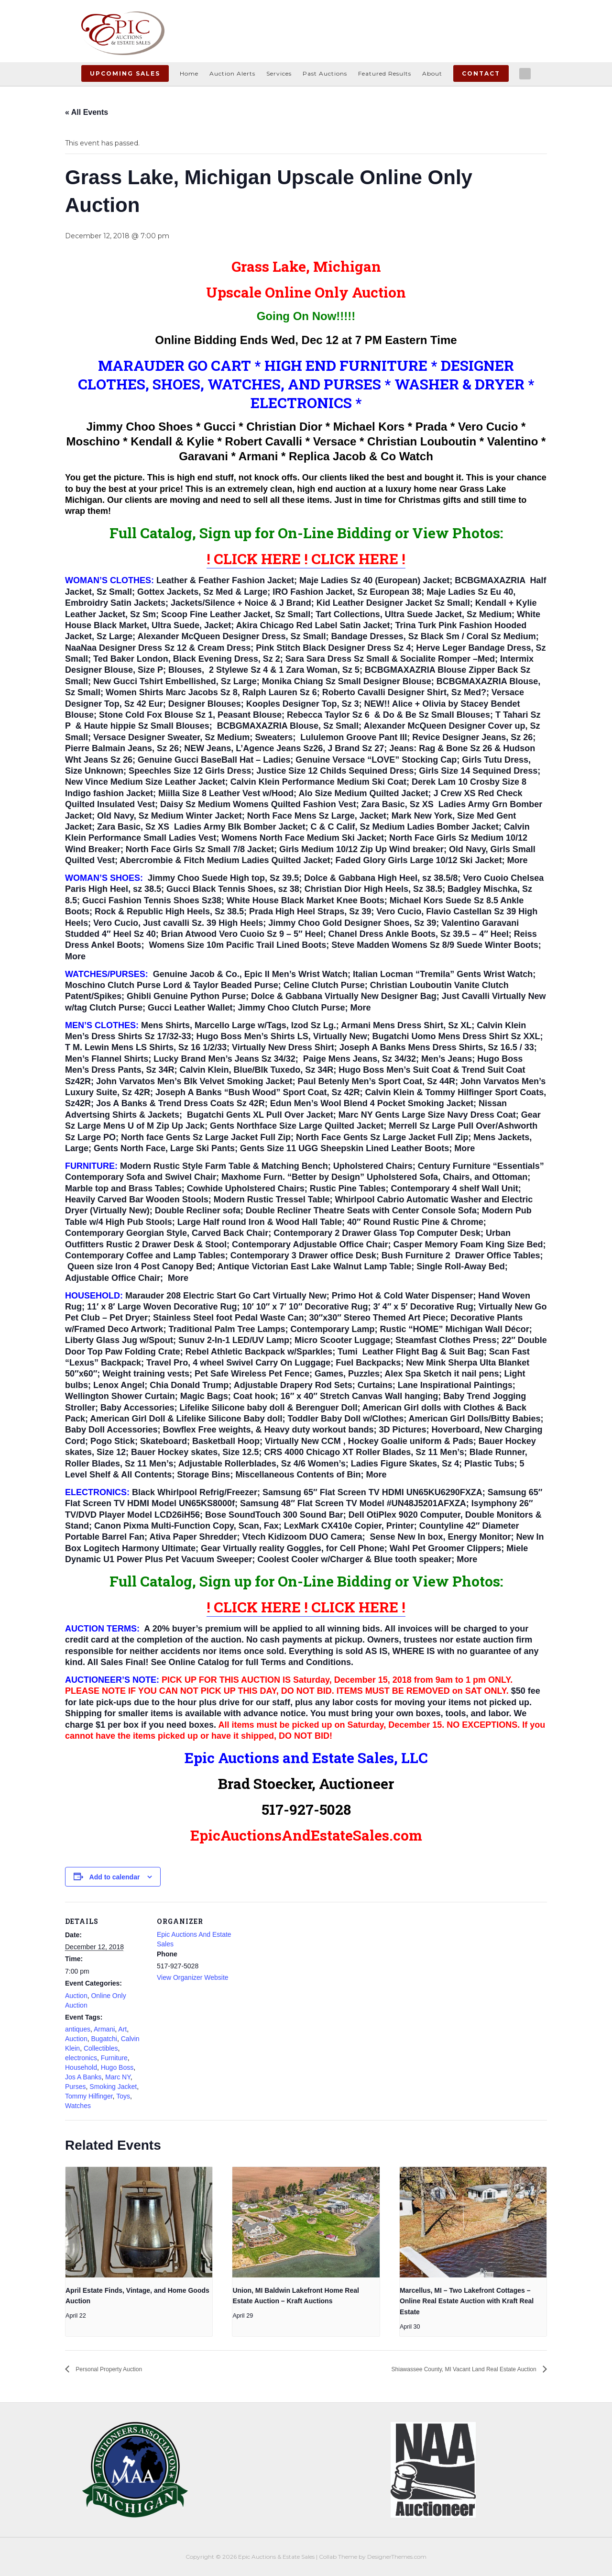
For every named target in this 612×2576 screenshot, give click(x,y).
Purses (75, 2086)
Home (189, 73)
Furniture (114, 2058)
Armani (104, 2029)
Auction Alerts (232, 73)
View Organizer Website (193, 1977)
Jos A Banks (83, 2077)
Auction (76, 1995)
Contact (481, 73)
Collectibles (101, 2048)
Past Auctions (325, 73)
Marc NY (118, 2077)
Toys (123, 2096)
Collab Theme (338, 2556)
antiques (77, 2029)
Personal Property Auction (119, 2369)
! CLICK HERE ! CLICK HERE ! (306, 558)
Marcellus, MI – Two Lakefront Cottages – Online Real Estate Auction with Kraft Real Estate (467, 2301)
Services (279, 73)
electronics (81, 2058)
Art (122, 2029)
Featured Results (384, 73)
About (432, 73)
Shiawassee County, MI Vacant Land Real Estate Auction (440, 2369)
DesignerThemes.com (396, 2556)
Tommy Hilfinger (89, 2096)
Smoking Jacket (113, 2086)
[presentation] (139, 2222)
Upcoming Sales (125, 73)
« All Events (86, 112)
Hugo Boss (117, 2067)
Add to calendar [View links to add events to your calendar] (114, 1877)
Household (81, 2067)
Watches (78, 2106)
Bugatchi (104, 2039)
